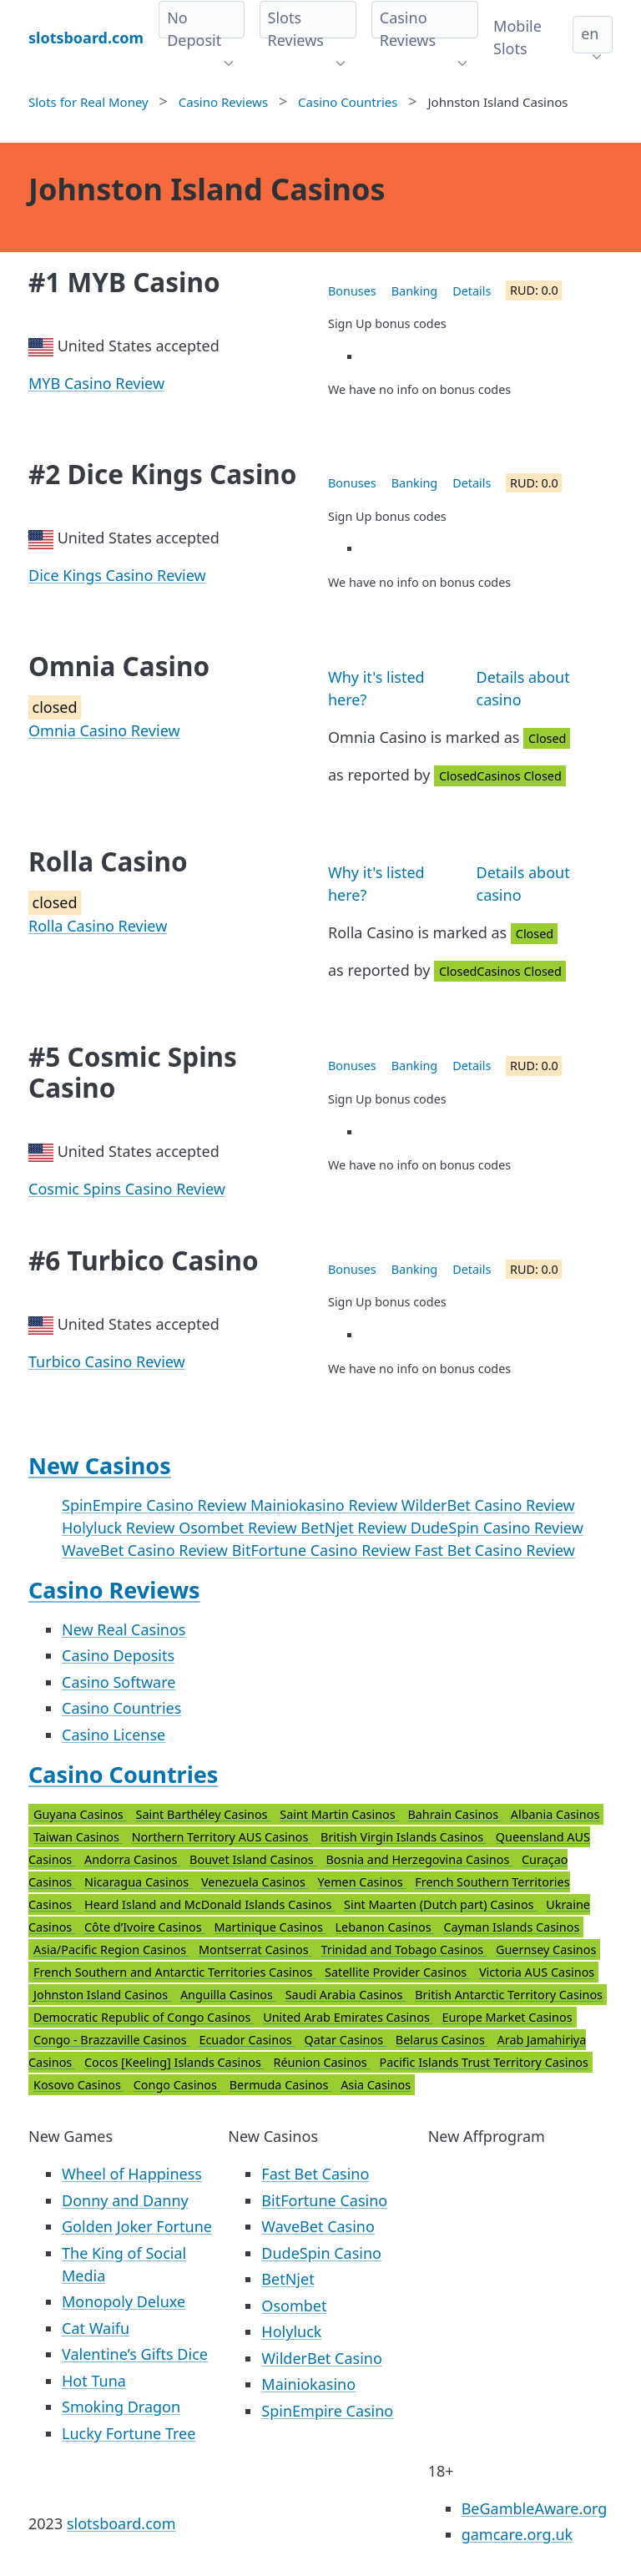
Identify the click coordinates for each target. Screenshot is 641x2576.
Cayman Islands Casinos (511, 1927)
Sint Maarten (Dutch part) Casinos (440, 1904)
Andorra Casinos (132, 1859)
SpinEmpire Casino (327, 2411)
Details (471, 291)
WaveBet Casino (318, 2226)
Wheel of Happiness (132, 2174)
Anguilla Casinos (228, 1995)
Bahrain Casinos (454, 1814)
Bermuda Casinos (280, 2085)
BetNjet (287, 2279)
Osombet (293, 2306)
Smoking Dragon (121, 2407)
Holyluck (291, 2331)
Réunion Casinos (322, 2062)
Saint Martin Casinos (339, 1814)
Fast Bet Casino (315, 2174)
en (589, 33)
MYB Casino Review (96, 383)
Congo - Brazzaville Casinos (111, 2040)
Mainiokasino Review (325, 1505)
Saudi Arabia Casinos (345, 1995)
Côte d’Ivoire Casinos (144, 1927)
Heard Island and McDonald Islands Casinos (209, 1904)
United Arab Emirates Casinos (347, 2017)
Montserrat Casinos (255, 1949)
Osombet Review (239, 1528)
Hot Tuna (94, 2381)
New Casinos (99, 1465)
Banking (414, 291)
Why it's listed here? (376, 688)
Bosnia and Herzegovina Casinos (419, 1859)
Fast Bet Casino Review (495, 1550)
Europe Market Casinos (507, 2017)
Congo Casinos (177, 2085)
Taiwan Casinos (78, 1837)
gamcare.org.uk (517, 2534)
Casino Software (118, 1682)
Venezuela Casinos (255, 1882)
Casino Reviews (114, 1589)
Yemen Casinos (362, 1882)
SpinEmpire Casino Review (156, 1505)
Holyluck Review (120, 1528)
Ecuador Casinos (247, 2040)
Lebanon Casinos (385, 1927)
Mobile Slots (517, 37)
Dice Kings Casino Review (117, 575)
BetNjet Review (355, 1528)
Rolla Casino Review (97, 926)
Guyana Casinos (80, 1814)
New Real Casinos (123, 1629)
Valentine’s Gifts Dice (135, 2354)
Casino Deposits (118, 1655)
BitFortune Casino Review (323, 1550)
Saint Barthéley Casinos (203, 1814)
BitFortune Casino (324, 2200)
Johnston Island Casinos (102, 1995)
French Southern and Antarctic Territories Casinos (174, 1972)
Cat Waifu (95, 2328)
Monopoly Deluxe (123, 2301)
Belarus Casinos (442, 2040)
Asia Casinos (376, 2085)
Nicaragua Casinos (138, 1882)
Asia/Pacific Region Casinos (111, 1949)
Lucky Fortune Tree (128, 2433)
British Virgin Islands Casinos (403, 1837)
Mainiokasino (308, 2384)
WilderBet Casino (321, 2358)
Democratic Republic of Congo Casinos (143, 2017)
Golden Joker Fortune (137, 2226)
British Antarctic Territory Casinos (509, 1995)
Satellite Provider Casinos (397, 1972)
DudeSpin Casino (321, 2253)
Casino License (113, 1735)
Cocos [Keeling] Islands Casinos (174, 2062)
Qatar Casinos (345, 2040)
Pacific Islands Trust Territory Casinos (483, 2062)
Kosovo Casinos (78, 2085)
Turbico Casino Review (106, 1361)
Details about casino (523, 688)
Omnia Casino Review (104, 730)
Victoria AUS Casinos (536, 1972)
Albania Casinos (555, 1814)
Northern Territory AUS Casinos (221, 1837)
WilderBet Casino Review (488, 1505)
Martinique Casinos (270, 1927)
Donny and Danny (125, 2200)
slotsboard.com (121, 2523)
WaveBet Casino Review (147, 1550)
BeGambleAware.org (535, 2508)
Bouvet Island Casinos (252, 1859)
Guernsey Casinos (546, 1949)
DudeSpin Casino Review (497, 1528)
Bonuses (352, 291)
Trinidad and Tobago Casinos (403, 1949)
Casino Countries (121, 1708)
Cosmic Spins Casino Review (126, 1189)
